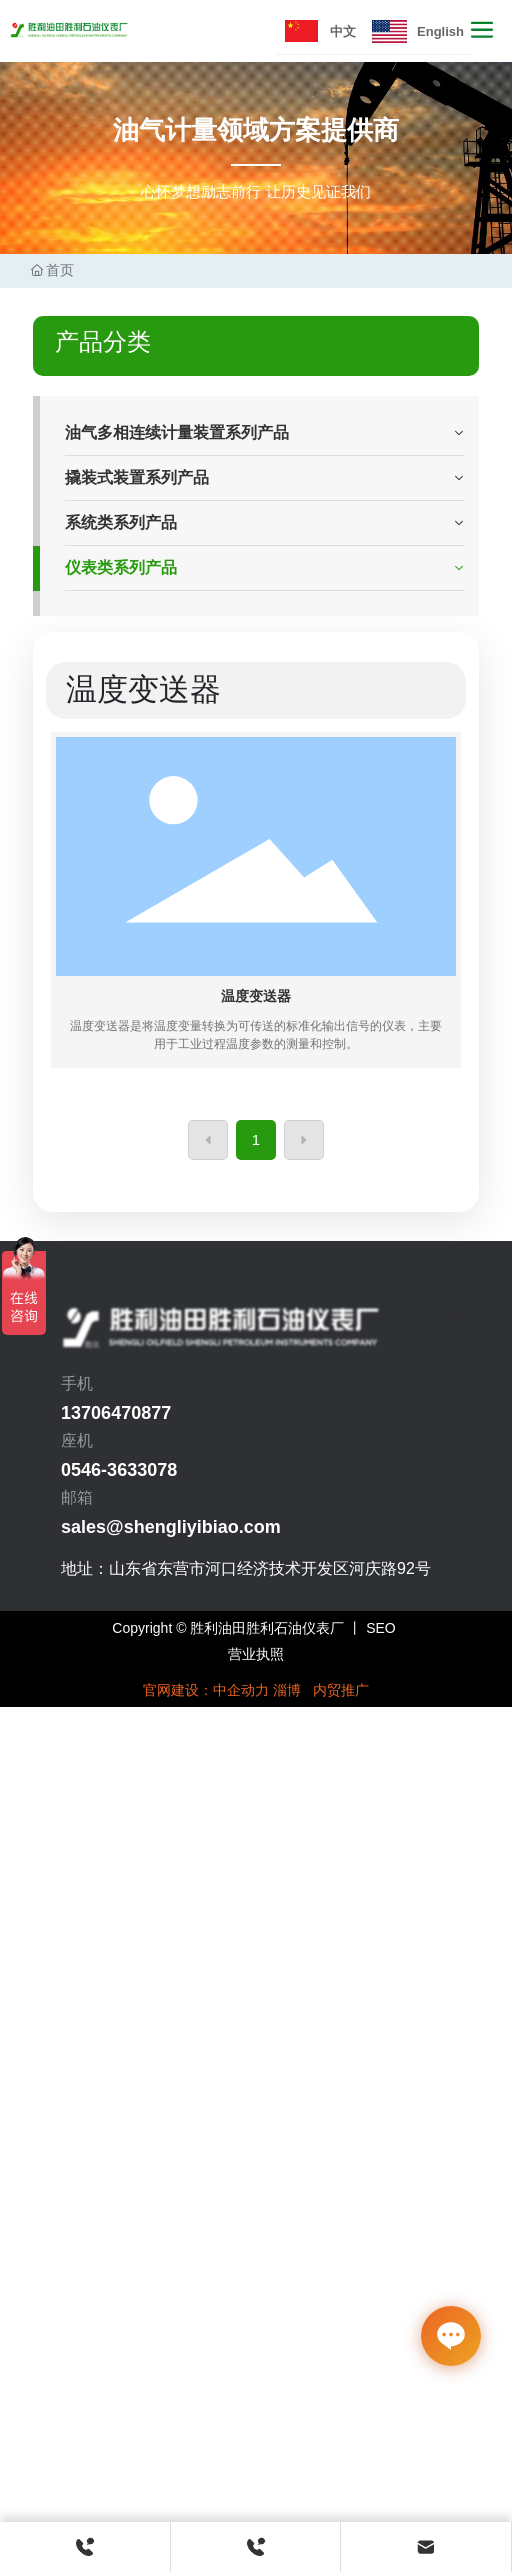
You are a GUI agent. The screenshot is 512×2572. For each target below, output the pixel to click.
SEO (381, 1628)
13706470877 (116, 1413)
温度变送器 (256, 996)
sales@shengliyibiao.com (171, 1527)
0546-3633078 (119, 1470)
